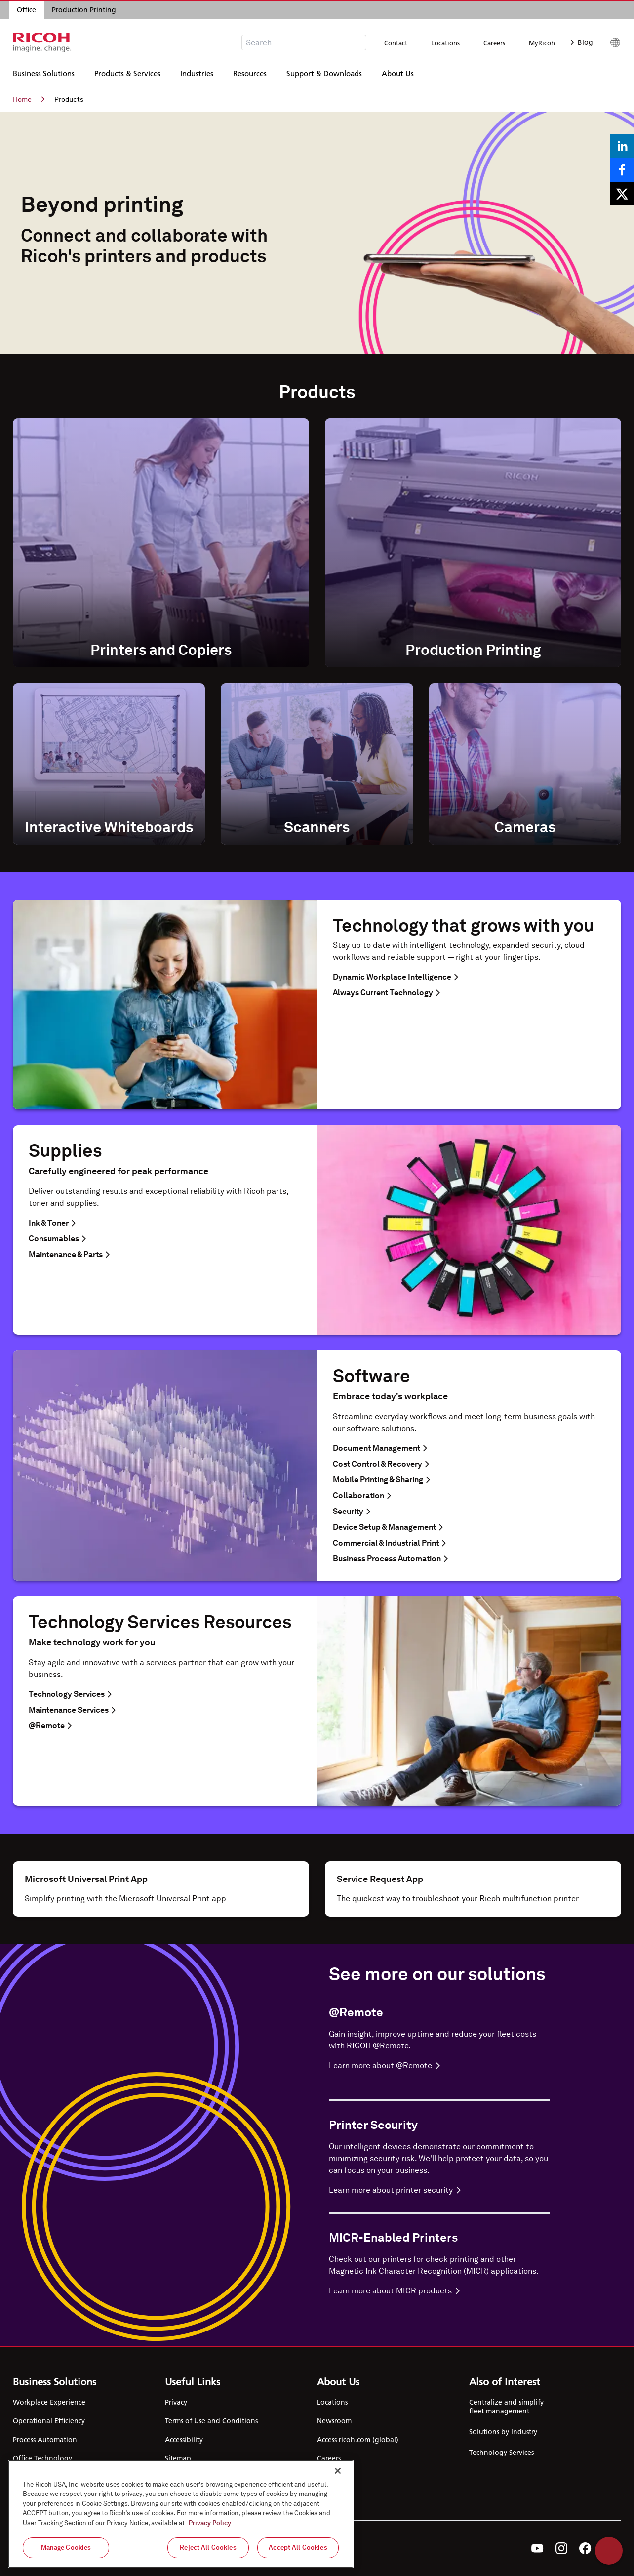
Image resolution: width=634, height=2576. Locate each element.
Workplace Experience (49, 2402)
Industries (196, 72)
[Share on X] (622, 193)
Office (26, 9)
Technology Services (501, 2452)
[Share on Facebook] (622, 170)
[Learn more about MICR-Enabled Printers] (439, 2291)
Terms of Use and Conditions (211, 2420)
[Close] (338, 2471)
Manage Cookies (66, 2547)
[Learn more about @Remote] (439, 2066)
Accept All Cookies (298, 2547)
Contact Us (334, 2477)
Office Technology (42, 2458)
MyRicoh (542, 43)
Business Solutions (44, 72)
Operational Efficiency (49, 2420)
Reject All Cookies (208, 2547)
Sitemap (178, 2458)
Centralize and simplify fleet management (506, 2406)
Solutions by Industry (503, 2431)
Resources (250, 72)
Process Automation (45, 2439)
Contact (395, 43)
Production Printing (84, 9)
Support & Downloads (324, 72)
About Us (398, 72)
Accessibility (184, 2439)
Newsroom (334, 2420)
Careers (494, 43)
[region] (181, 2514)
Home (28, 99)
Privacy (176, 2402)
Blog (582, 42)
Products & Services (127, 72)
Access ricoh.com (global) (357, 2439)
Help (609, 2551)
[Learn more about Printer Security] (439, 2190)
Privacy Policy (210, 2523)
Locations (445, 43)
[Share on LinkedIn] (622, 146)
